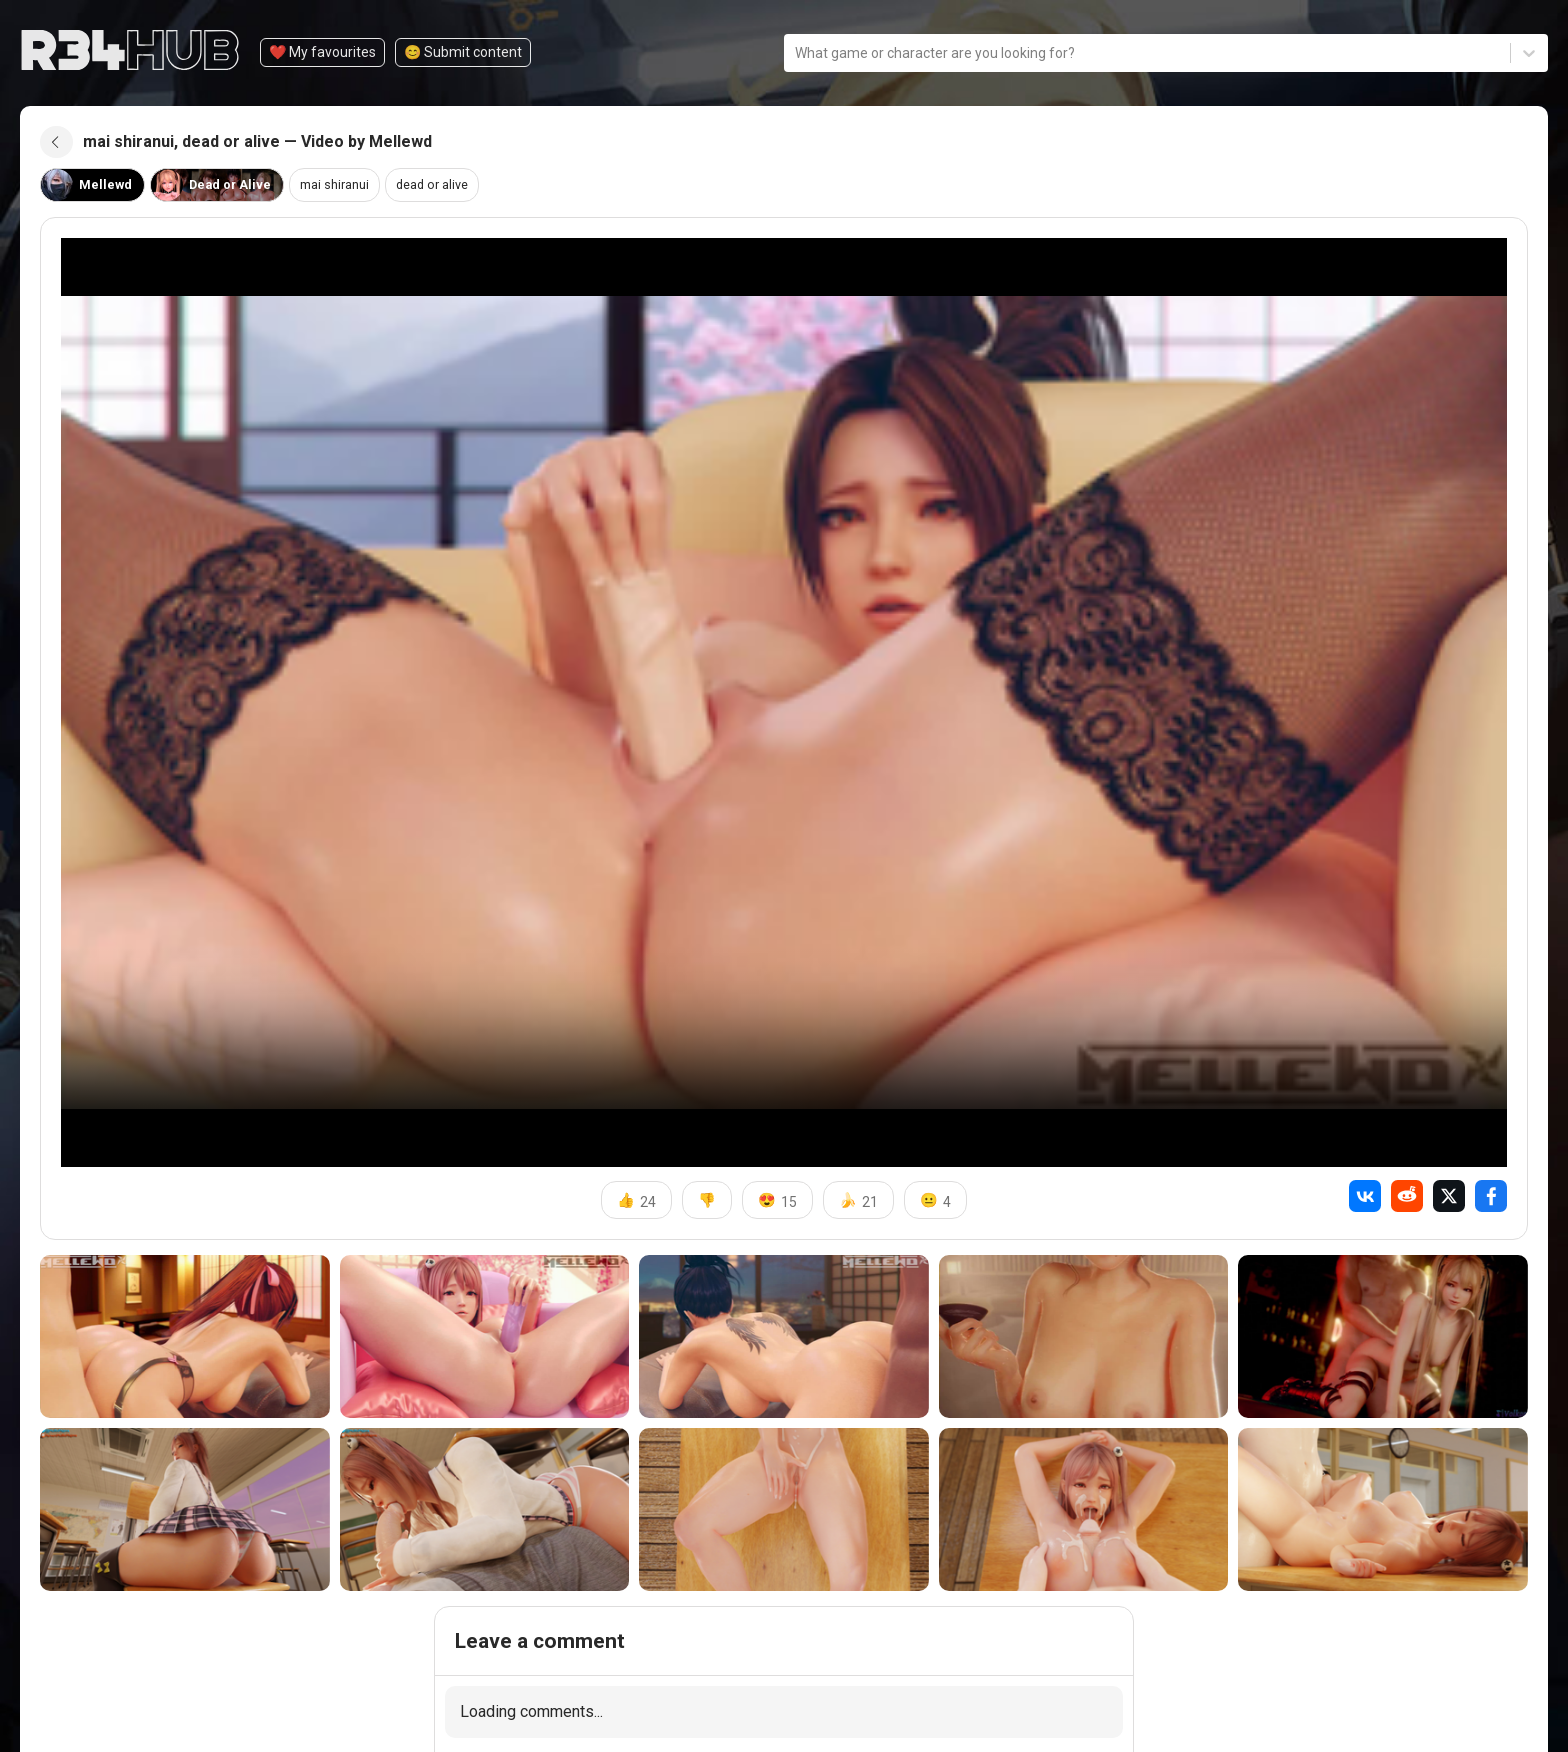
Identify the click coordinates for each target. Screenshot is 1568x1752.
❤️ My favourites (322, 52)
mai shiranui (347, 193)
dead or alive (453, 193)
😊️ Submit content (463, 52)
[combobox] (796, 52)
